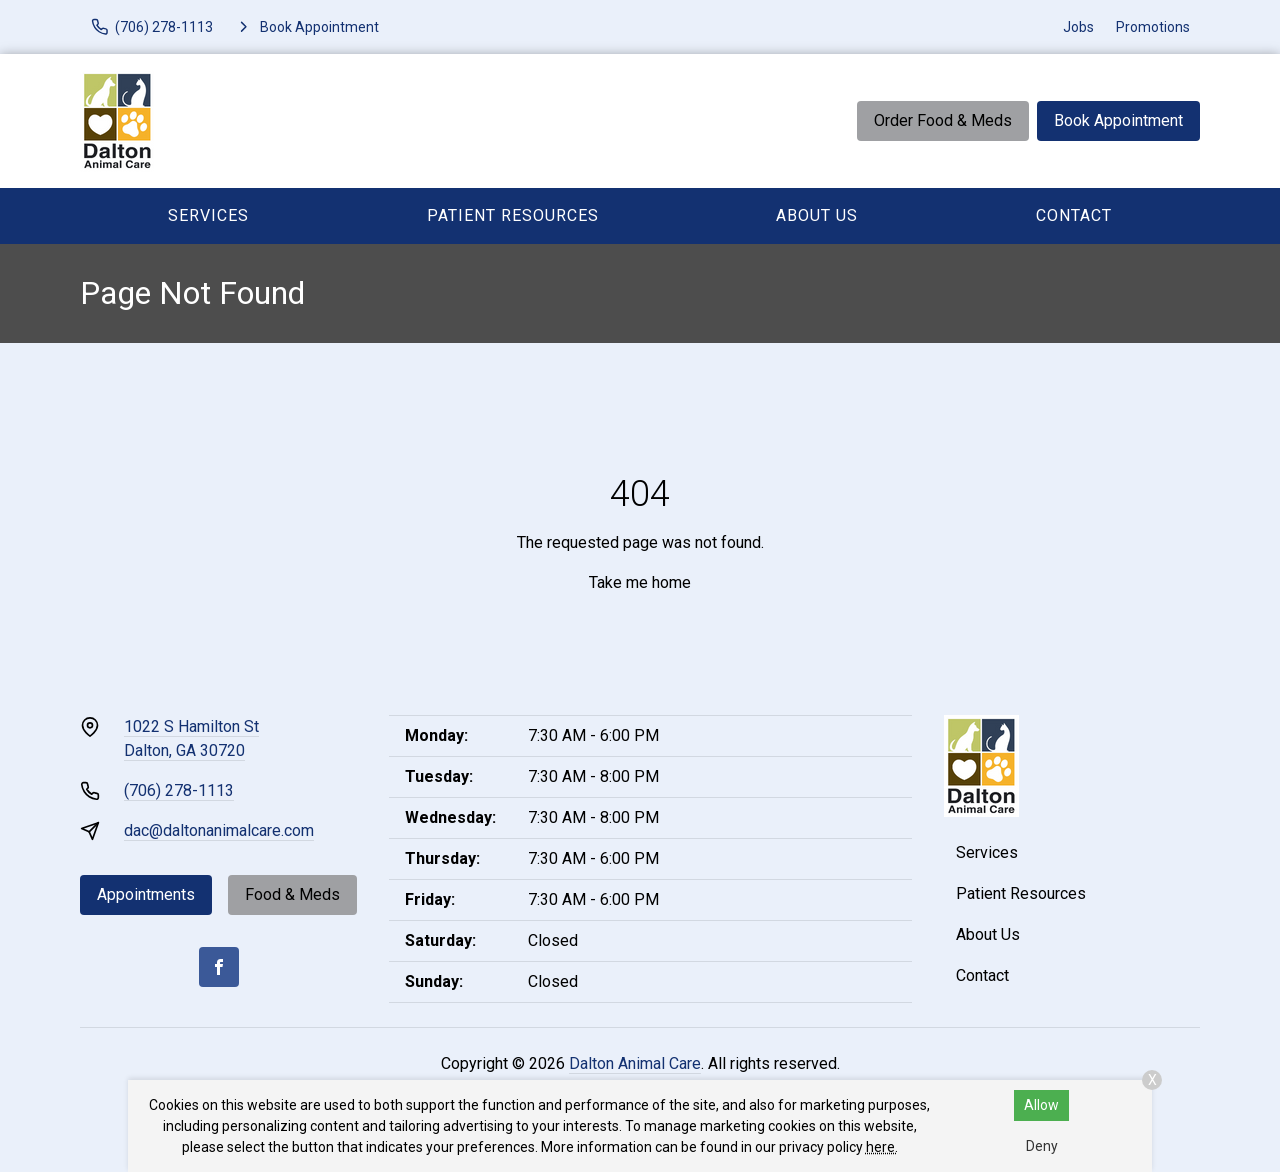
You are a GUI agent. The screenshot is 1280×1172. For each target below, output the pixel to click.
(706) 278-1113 (179, 790)
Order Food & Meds (943, 120)
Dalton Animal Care (635, 1063)
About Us (817, 215)
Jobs (1078, 27)
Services (208, 215)
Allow (1041, 1105)
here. (882, 1147)
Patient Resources (513, 215)
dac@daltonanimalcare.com (219, 830)
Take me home (640, 582)
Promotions (1153, 27)
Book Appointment (1118, 120)
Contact (1074, 215)
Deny (1042, 1146)
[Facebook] (219, 967)
